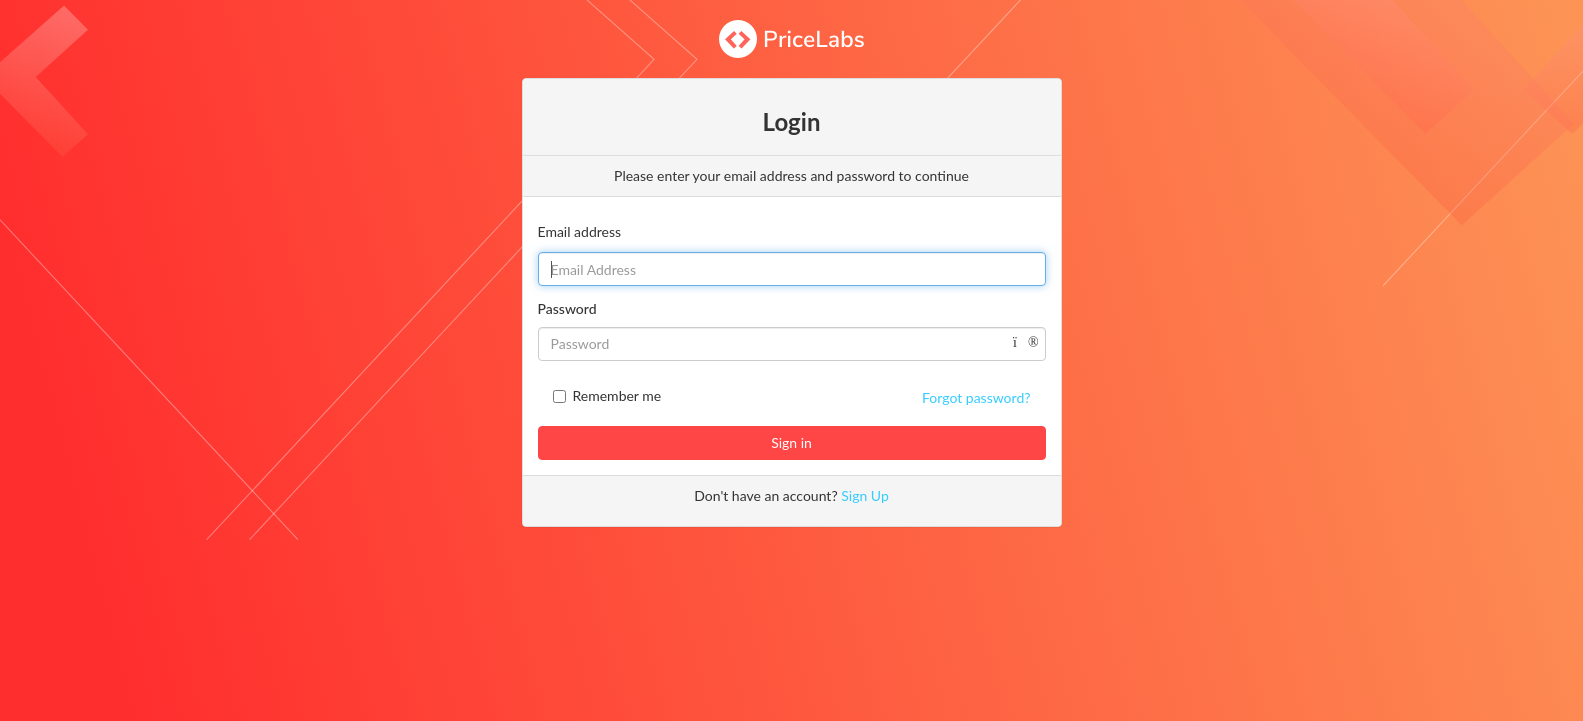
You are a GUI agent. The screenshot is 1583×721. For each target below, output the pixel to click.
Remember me (617, 395)
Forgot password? (976, 397)
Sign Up (865, 495)
